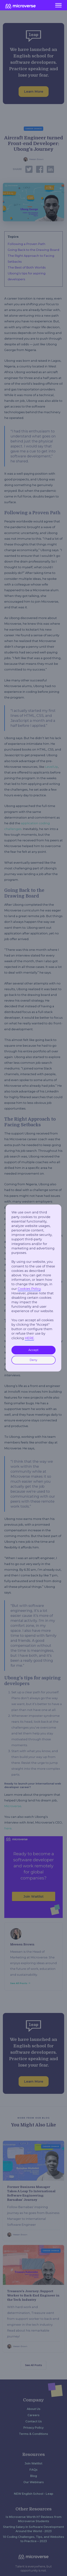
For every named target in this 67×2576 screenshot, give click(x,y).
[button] (58, 5)
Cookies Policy (29, 1289)
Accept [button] (33, 1350)
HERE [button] (29, 1338)
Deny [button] (33, 1360)
